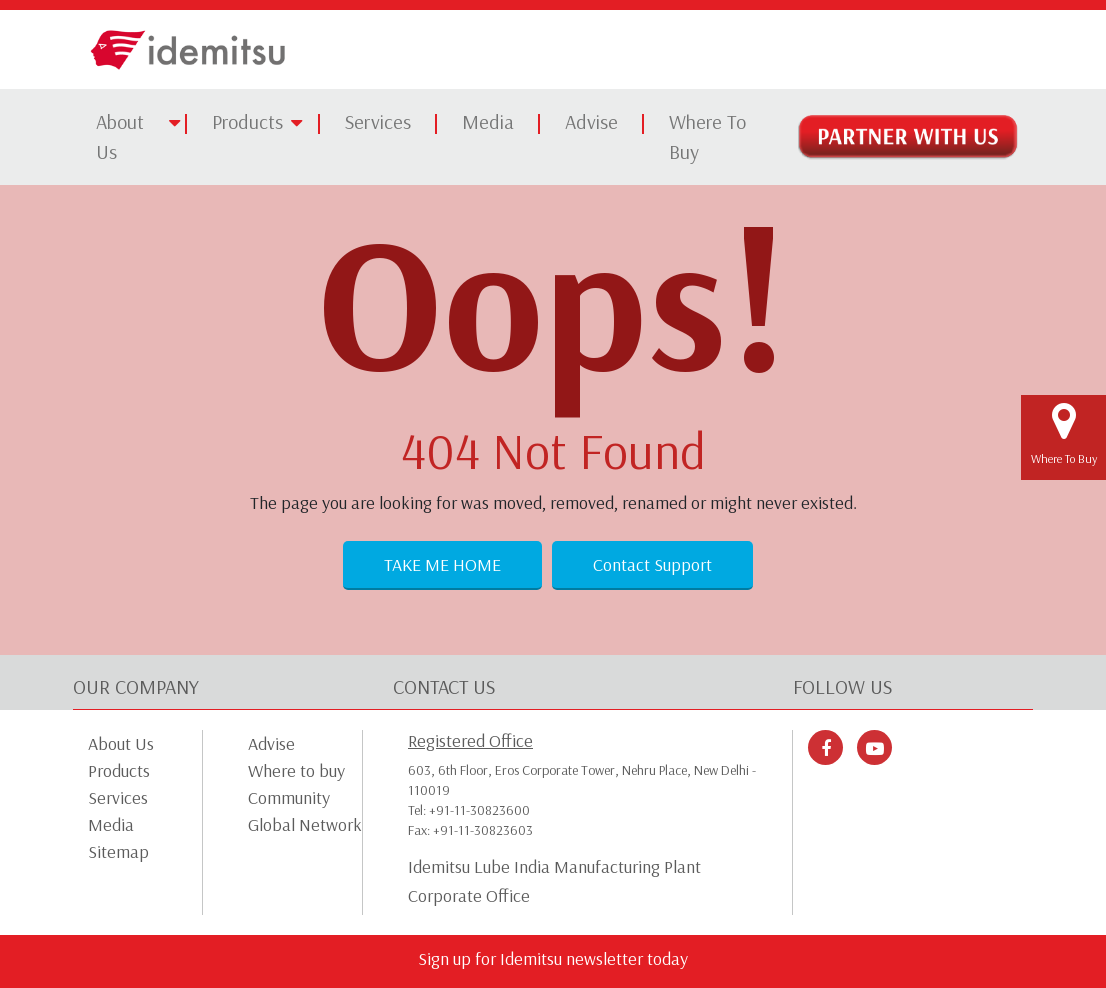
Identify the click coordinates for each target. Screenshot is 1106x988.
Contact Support (652, 564)
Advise (591, 121)
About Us (120, 136)
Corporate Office (469, 896)
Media (488, 121)
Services (378, 121)
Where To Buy (707, 136)
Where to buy (296, 770)
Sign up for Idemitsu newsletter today (553, 958)
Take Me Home (442, 564)
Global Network (305, 824)
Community (289, 797)
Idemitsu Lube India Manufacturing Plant (554, 867)
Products (247, 121)
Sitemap (118, 851)
